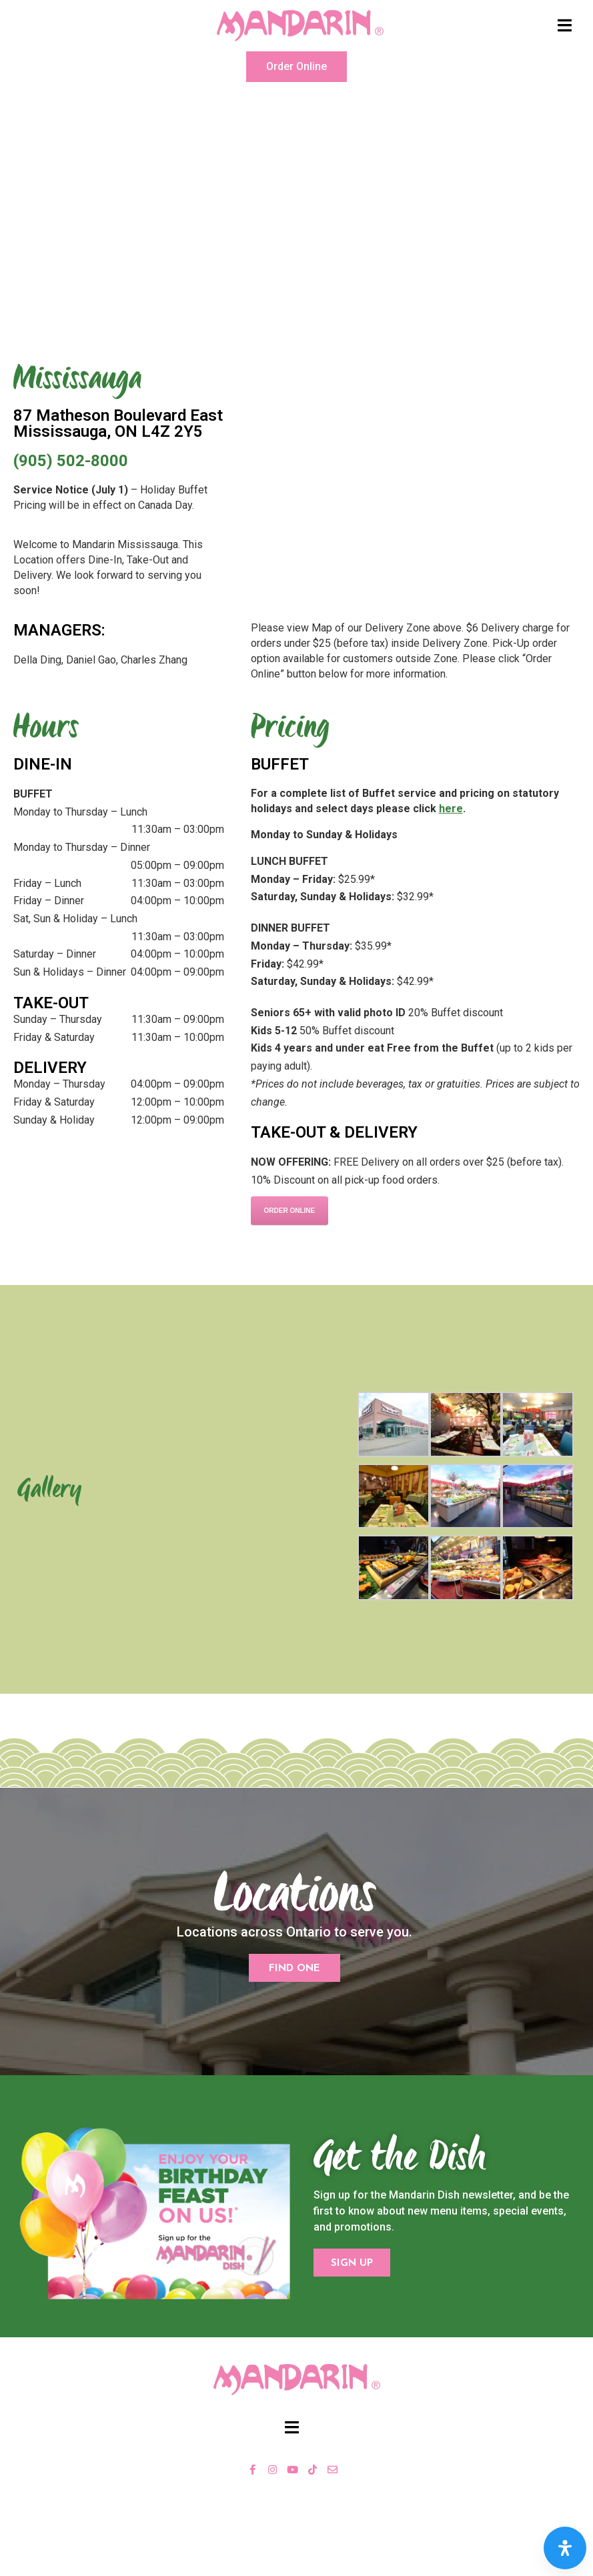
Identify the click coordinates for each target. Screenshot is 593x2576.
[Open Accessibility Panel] (565, 2548)
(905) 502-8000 (70, 461)
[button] (296, 66)
